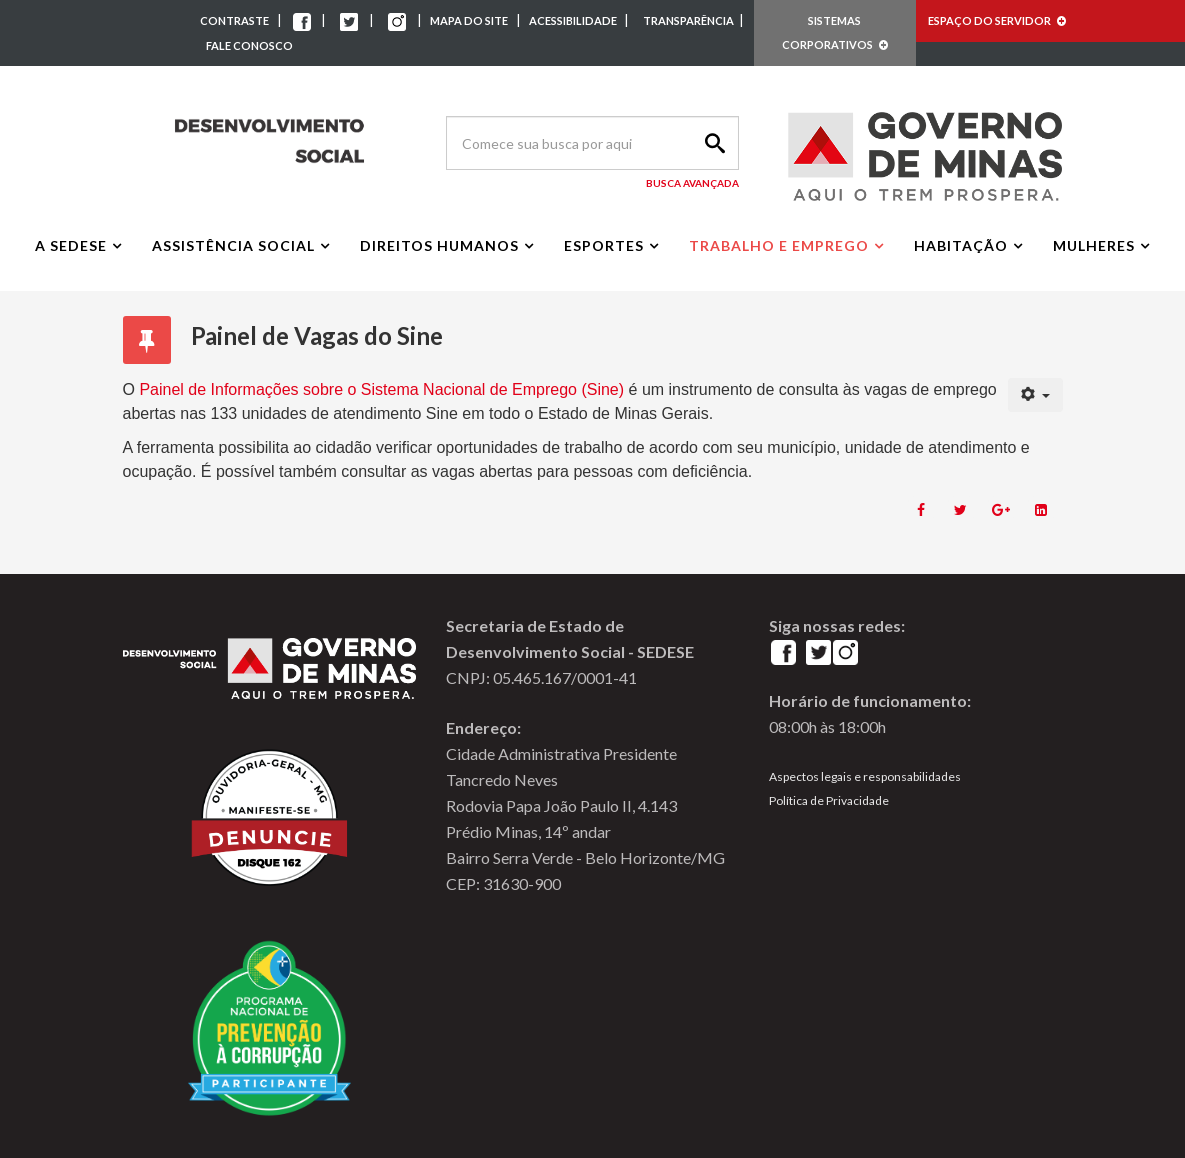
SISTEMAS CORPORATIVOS (835, 32)
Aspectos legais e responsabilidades (865, 776)
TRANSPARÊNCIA (688, 20)
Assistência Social (233, 245)
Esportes (604, 245)
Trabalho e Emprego (779, 245)
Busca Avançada (692, 183)
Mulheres (1094, 245)
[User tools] (1035, 395)
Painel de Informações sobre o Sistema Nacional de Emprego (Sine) (383, 389)
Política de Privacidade (829, 800)
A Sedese (71, 245)
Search (712, 143)
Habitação (961, 245)
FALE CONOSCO (249, 45)
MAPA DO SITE (469, 20)
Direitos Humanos (439, 245)
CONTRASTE (234, 20)
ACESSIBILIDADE (574, 20)
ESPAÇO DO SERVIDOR (997, 20)
